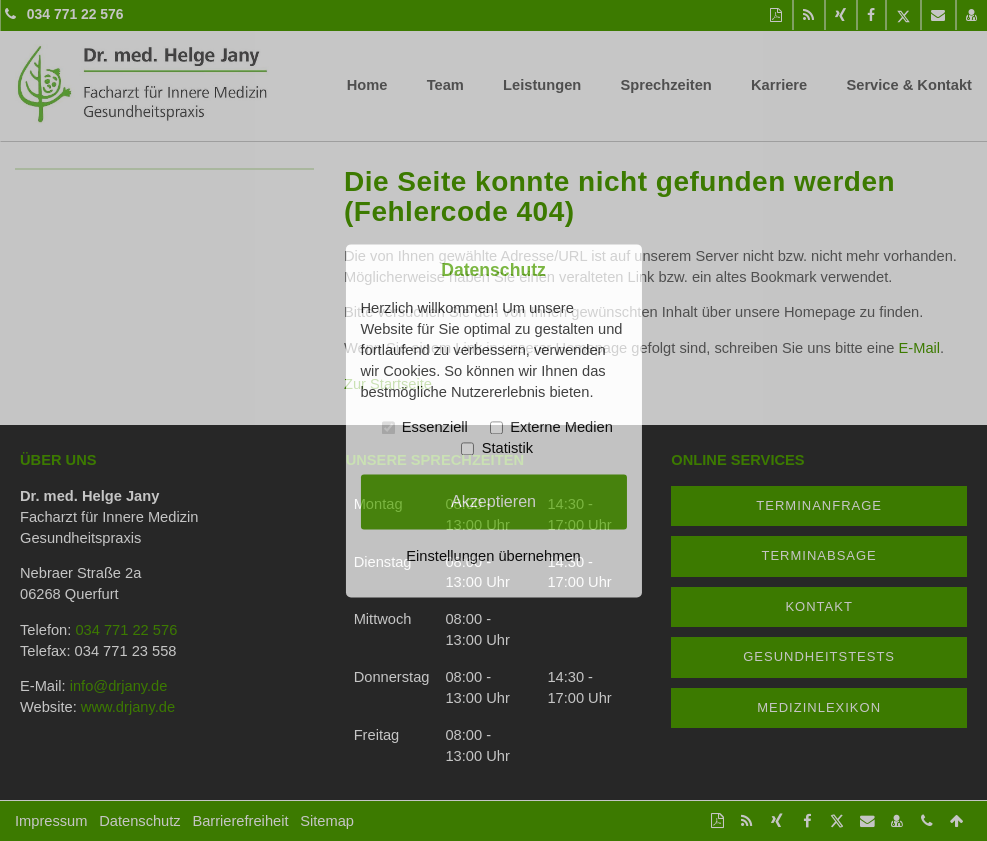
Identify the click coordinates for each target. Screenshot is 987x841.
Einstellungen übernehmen (493, 556)
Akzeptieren (493, 501)
